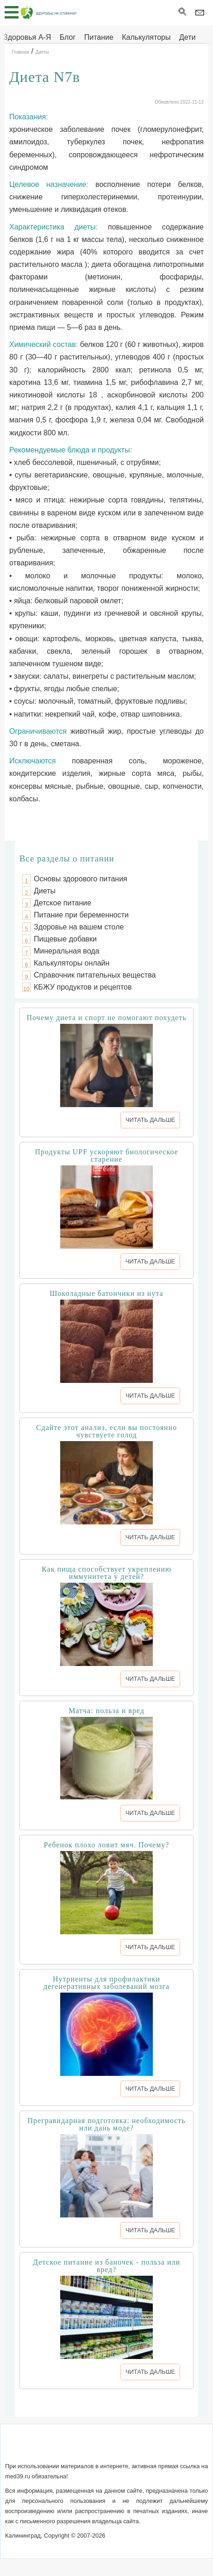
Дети (187, 37)
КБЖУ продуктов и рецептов (83, 987)
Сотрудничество (136, 2448)
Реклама (185, 2448)
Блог (68, 37)
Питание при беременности (81, 915)
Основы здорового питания (80, 879)
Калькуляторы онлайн (71, 963)
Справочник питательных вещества (95, 975)
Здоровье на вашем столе (79, 927)
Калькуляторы (146, 37)
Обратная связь (74, 2448)
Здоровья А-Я (27, 37)
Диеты (45, 891)
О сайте (26, 2448)
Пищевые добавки (65, 939)
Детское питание (62, 903)
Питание (98, 37)
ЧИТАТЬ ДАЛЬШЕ (150, 1119)
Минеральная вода (66, 951)
